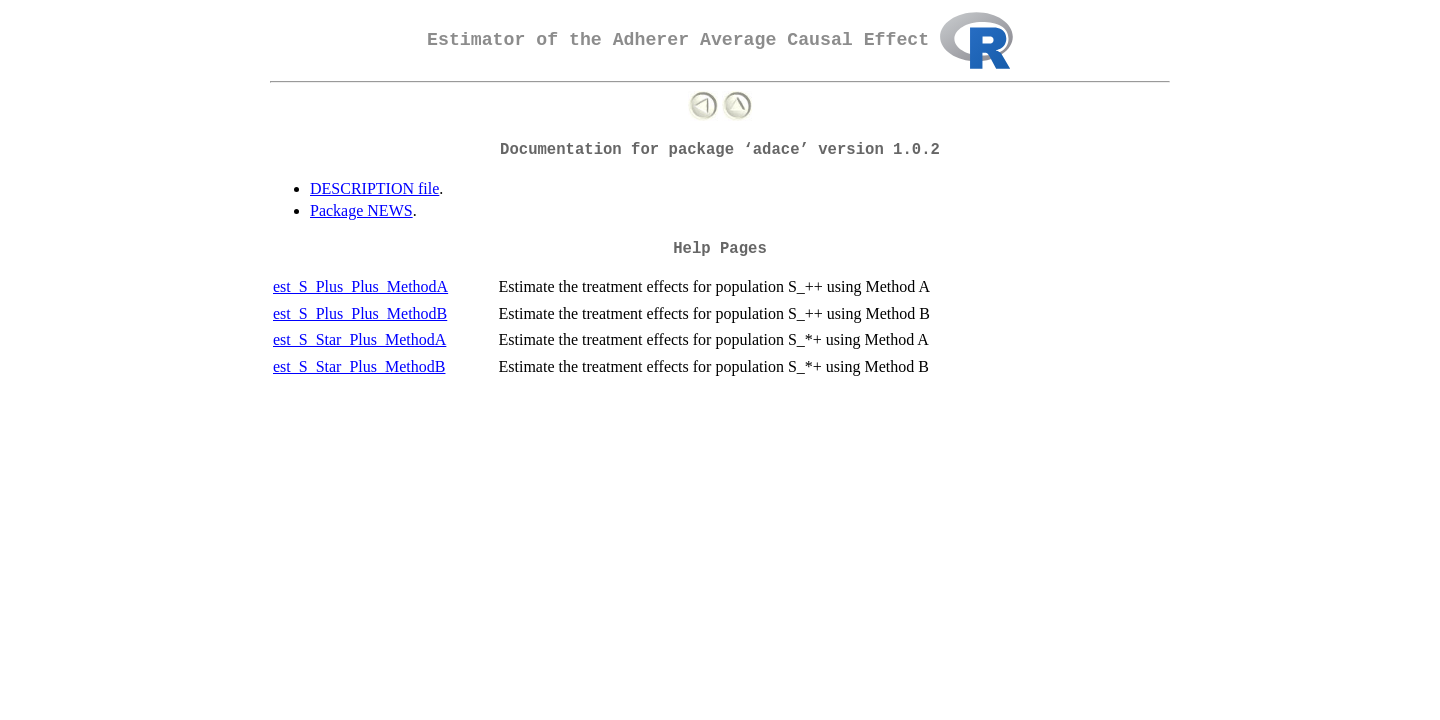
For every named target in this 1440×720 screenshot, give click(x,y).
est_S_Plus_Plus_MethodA (360, 286)
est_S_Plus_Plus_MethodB (360, 313)
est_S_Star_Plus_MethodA (359, 339)
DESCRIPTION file (374, 188)
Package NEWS (361, 210)
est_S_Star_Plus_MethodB (359, 366)
